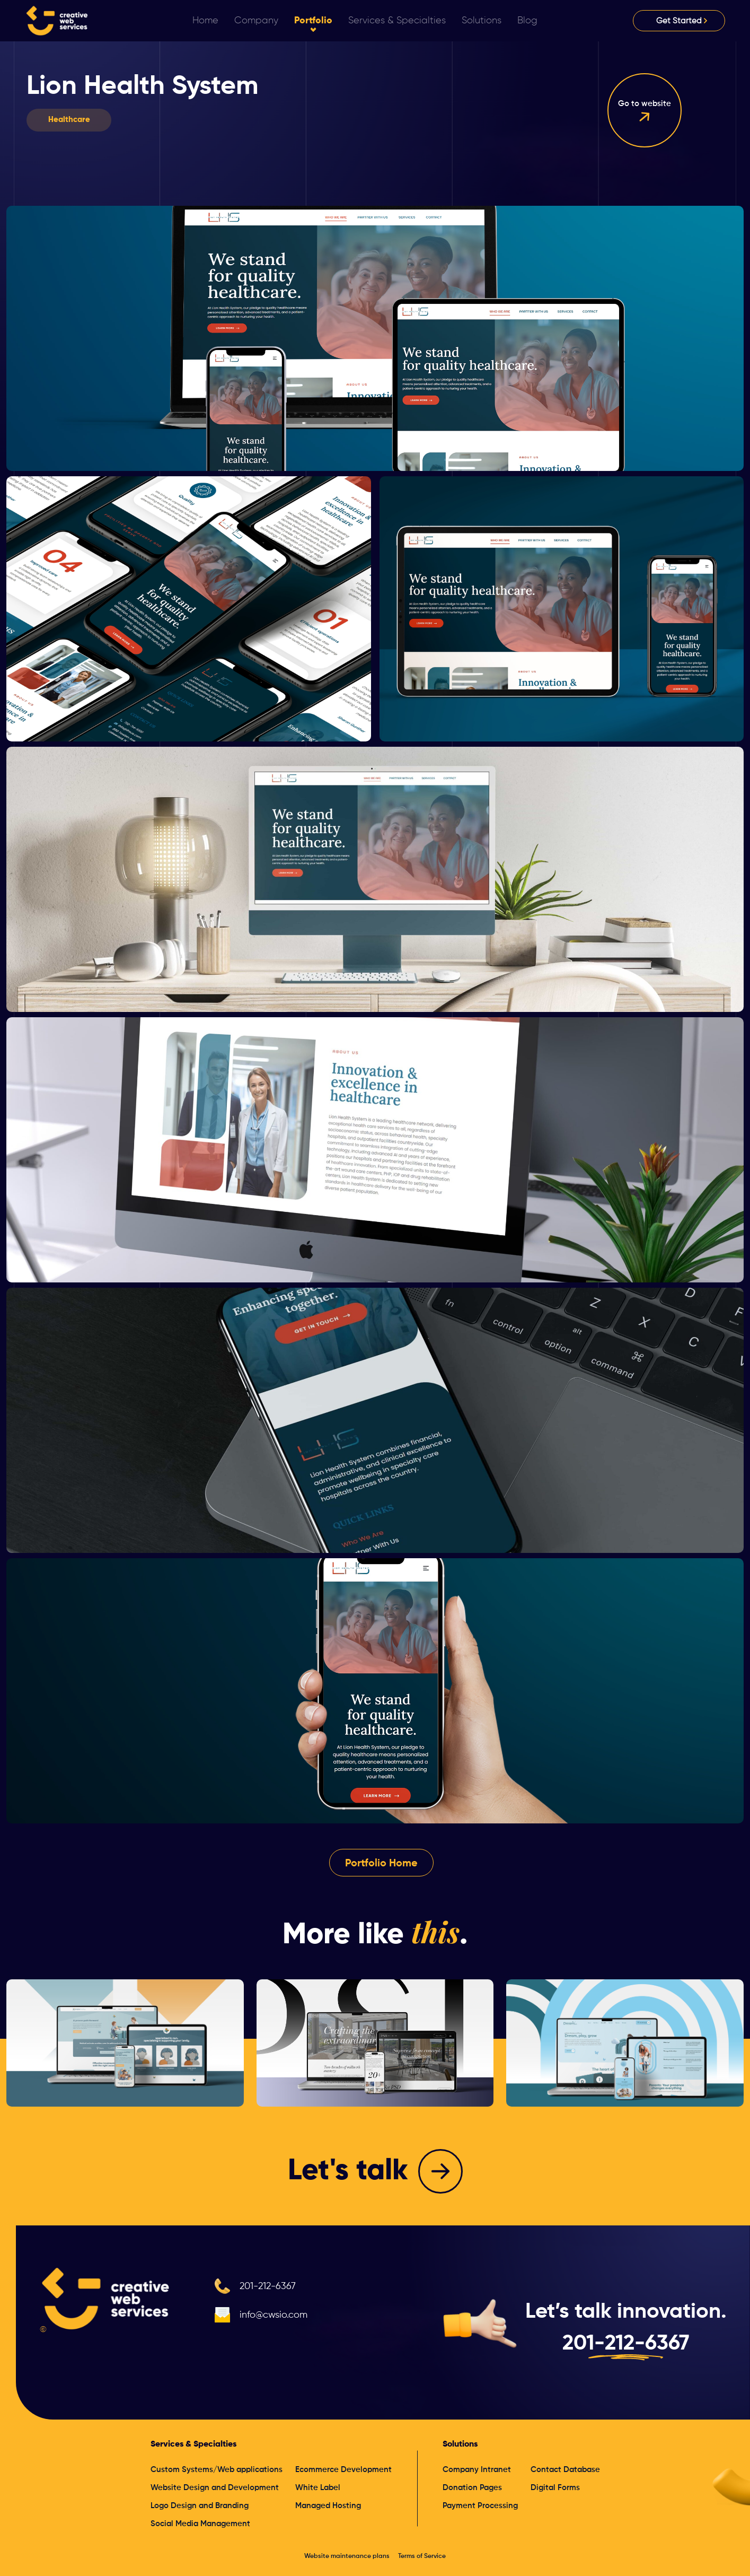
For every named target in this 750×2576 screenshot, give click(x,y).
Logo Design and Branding (200, 2506)
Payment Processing (480, 2506)
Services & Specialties (193, 2444)
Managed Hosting (328, 2506)
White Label (317, 2488)
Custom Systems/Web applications (217, 2470)
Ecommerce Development (343, 2470)
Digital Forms (555, 2488)
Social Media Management (200, 2524)
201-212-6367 (268, 2286)
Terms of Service (422, 2556)
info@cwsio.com (273, 2315)
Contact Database (565, 2470)
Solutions (460, 2444)
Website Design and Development (215, 2488)
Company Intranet (477, 2470)
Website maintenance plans (347, 2556)
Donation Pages (472, 2488)
